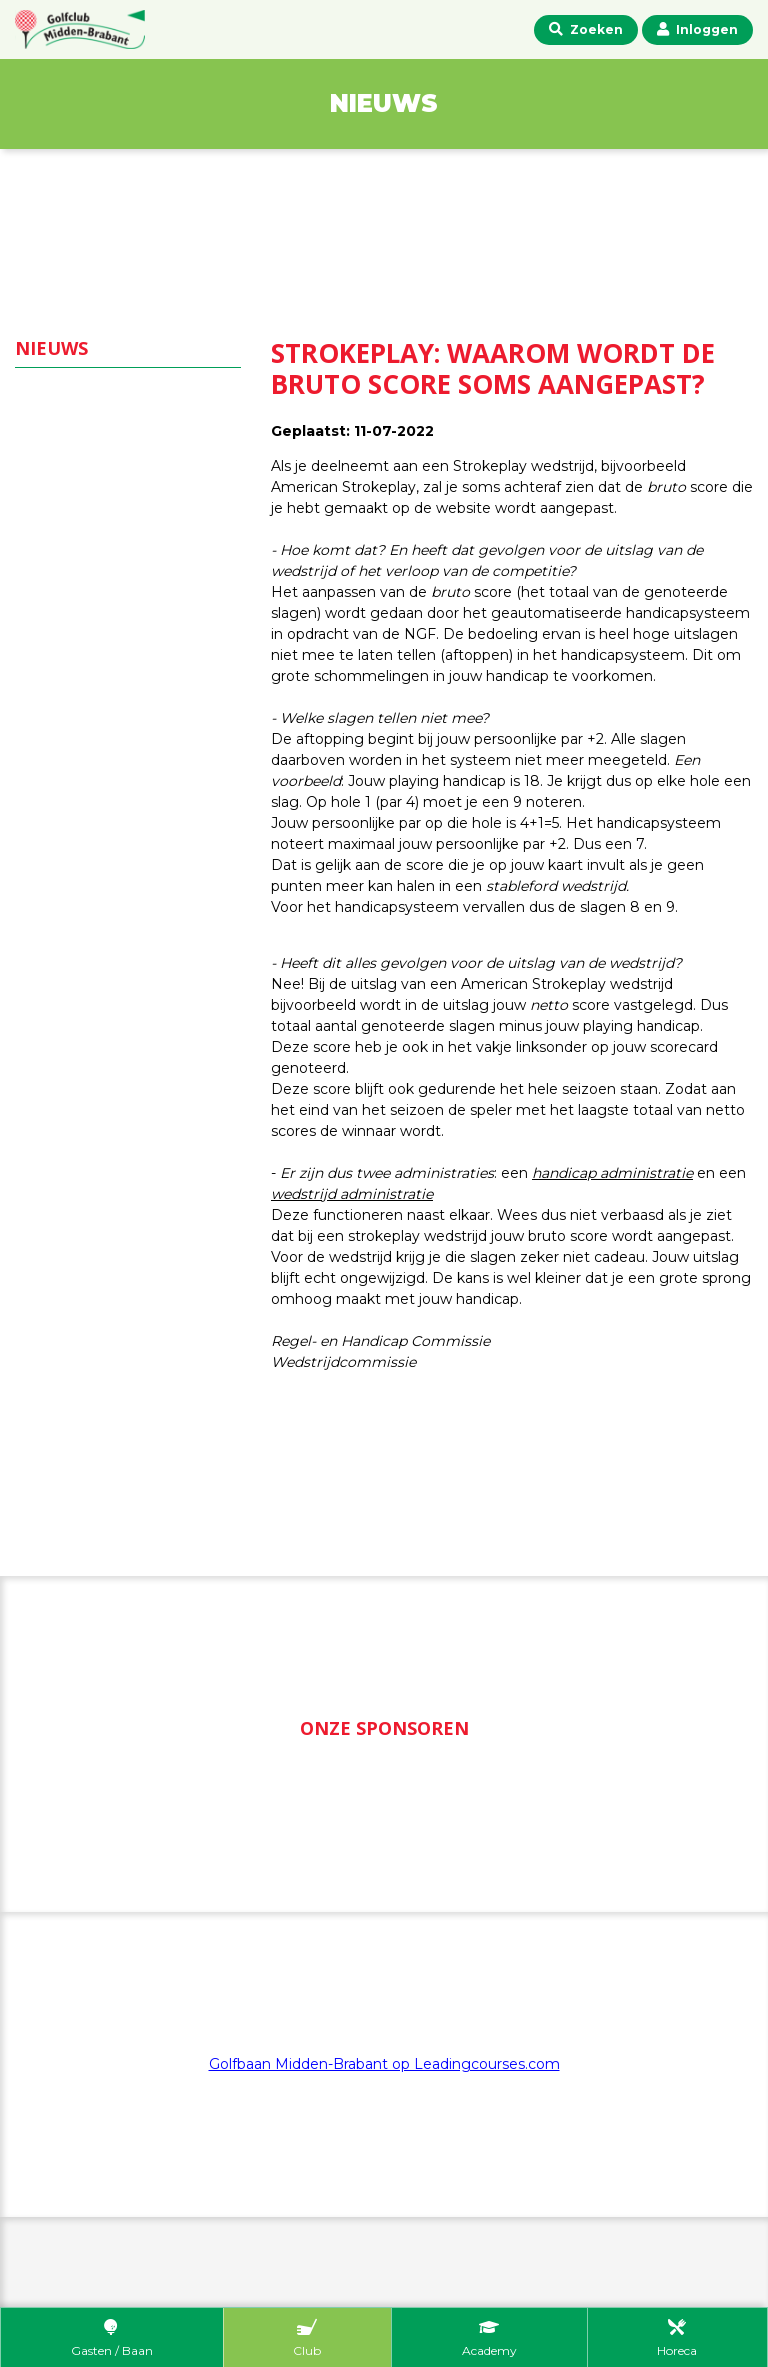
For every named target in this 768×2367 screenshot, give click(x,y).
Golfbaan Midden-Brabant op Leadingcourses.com (384, 2064)
